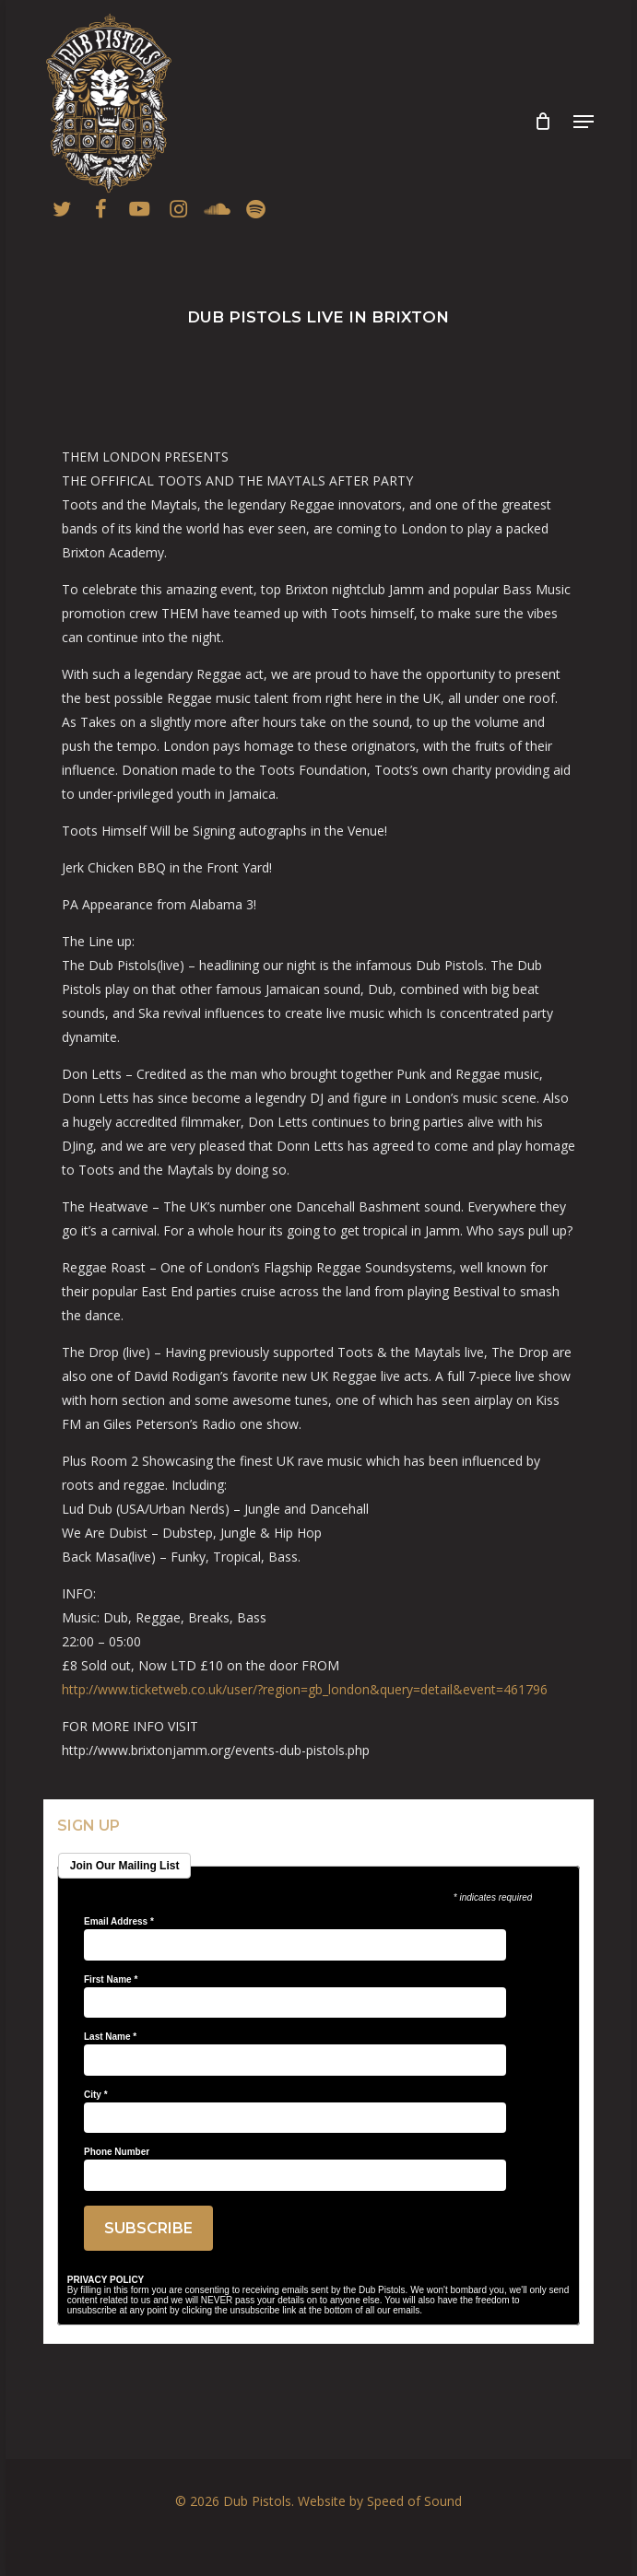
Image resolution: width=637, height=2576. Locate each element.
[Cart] (542, 121)
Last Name (110, 2037)
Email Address (119, 1921)
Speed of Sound (414, 2501)
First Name (110, 1980)
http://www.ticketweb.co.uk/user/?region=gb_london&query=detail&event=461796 (306, 1689)
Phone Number (116, 2152)
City (96, 2095)
